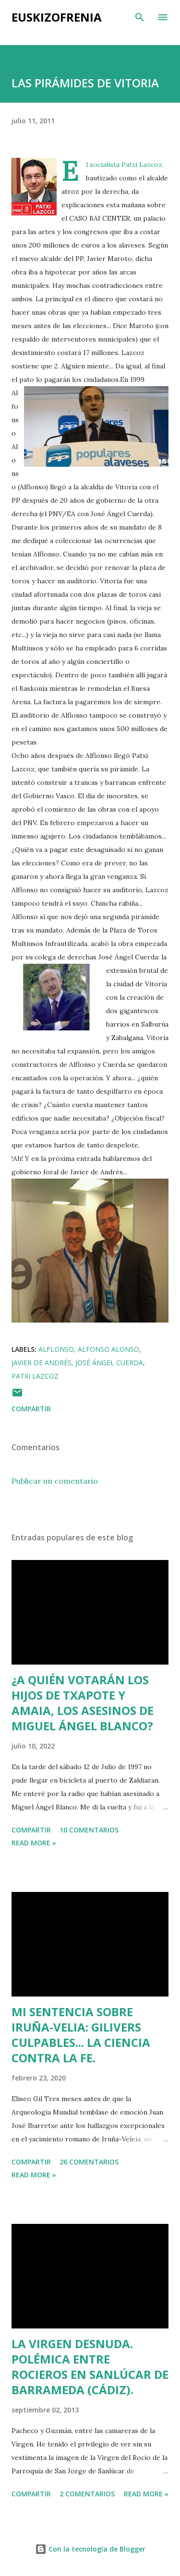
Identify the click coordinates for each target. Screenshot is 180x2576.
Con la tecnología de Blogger (90, 2548)
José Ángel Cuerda (109, 1362)
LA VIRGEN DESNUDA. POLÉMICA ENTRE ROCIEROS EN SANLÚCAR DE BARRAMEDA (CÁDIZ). (90, 2367)
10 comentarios (89, 1829)
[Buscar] (139, 17)
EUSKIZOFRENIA (57, 17)
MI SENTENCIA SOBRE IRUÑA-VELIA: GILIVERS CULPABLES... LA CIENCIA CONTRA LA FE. (81, 2035)
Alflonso (56, 1349)
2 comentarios (87, 2493)
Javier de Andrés (42, 1362)
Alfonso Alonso (108, 1349)
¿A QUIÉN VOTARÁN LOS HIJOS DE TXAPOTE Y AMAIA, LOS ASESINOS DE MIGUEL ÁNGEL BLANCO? (83, 1703)
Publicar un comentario (55, 1481)
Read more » (34, 1842)
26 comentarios (89, 2161)
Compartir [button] (31, 1408)
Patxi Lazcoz (35, 1376)
